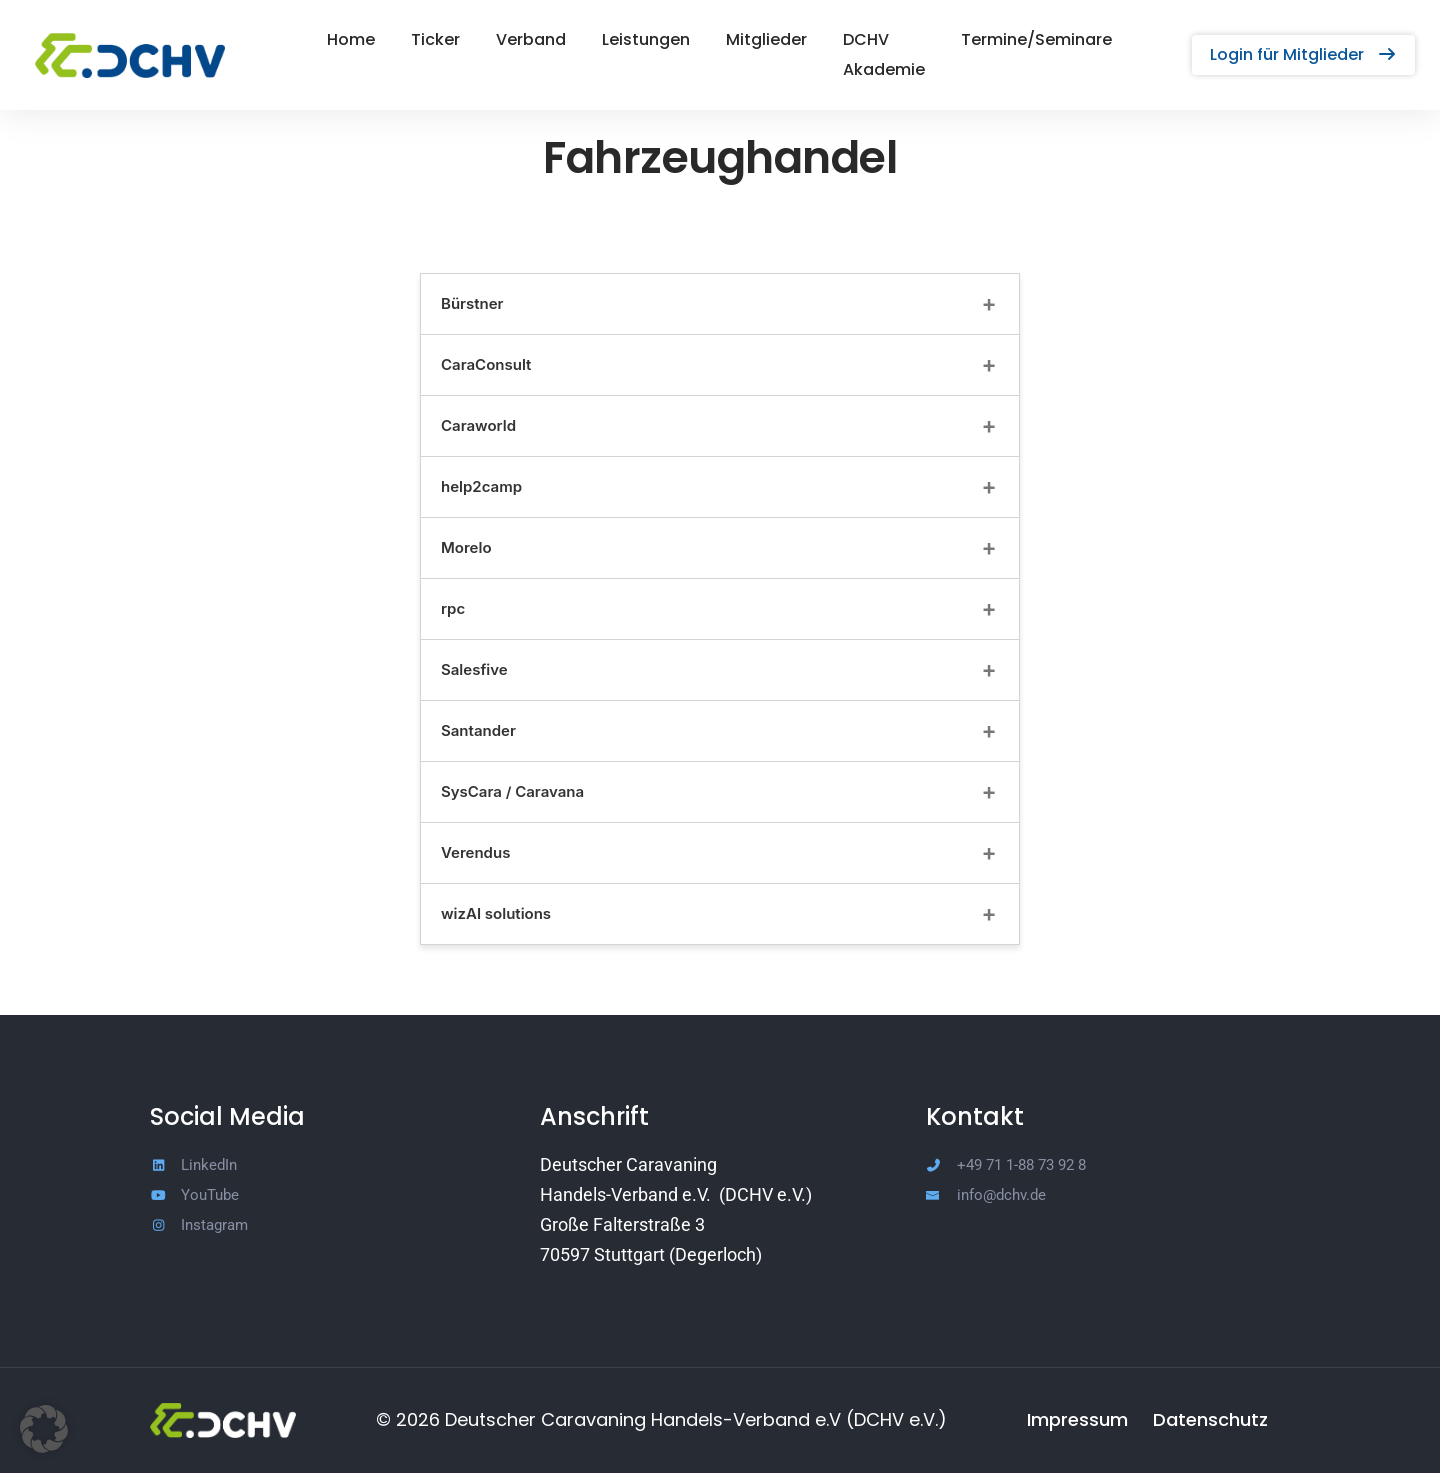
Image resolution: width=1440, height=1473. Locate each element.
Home (326, 39)
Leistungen (621, 39)
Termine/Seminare (1061, 39)
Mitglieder (741, 39)
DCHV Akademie (884, 39)
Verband (506, 39)
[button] (1303, 40)
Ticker (410, 39)
